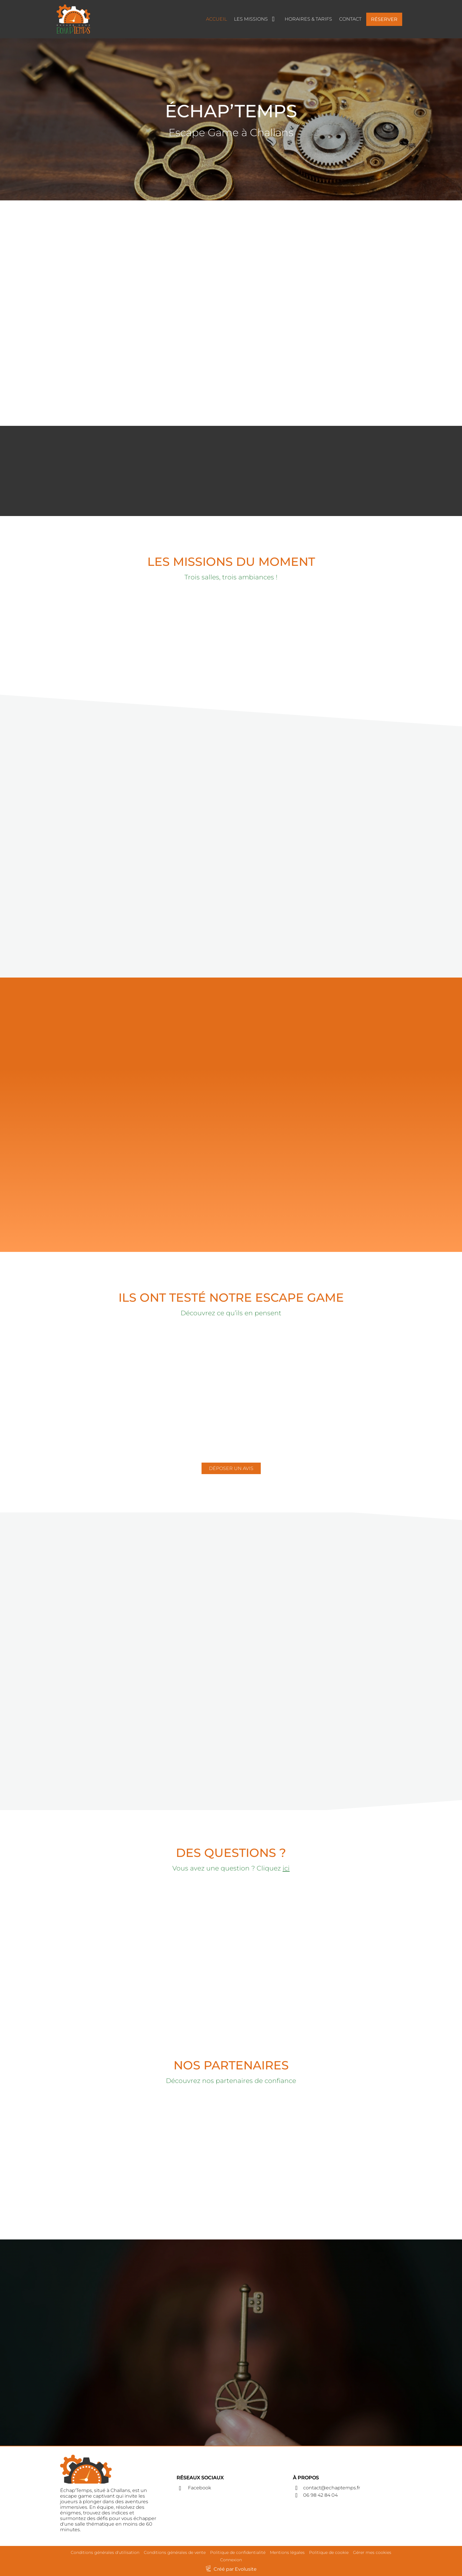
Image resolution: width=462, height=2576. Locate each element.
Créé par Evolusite (235, 2569)
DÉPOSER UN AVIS (231, 1468)
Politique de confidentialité (237, 2552)
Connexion (231, 2559)
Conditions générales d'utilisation (105, 2552)
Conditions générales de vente (175, 2552)
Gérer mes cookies (372, 2552)
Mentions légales (287, 2552)
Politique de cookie (329, 2552)
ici (286, 1868)
